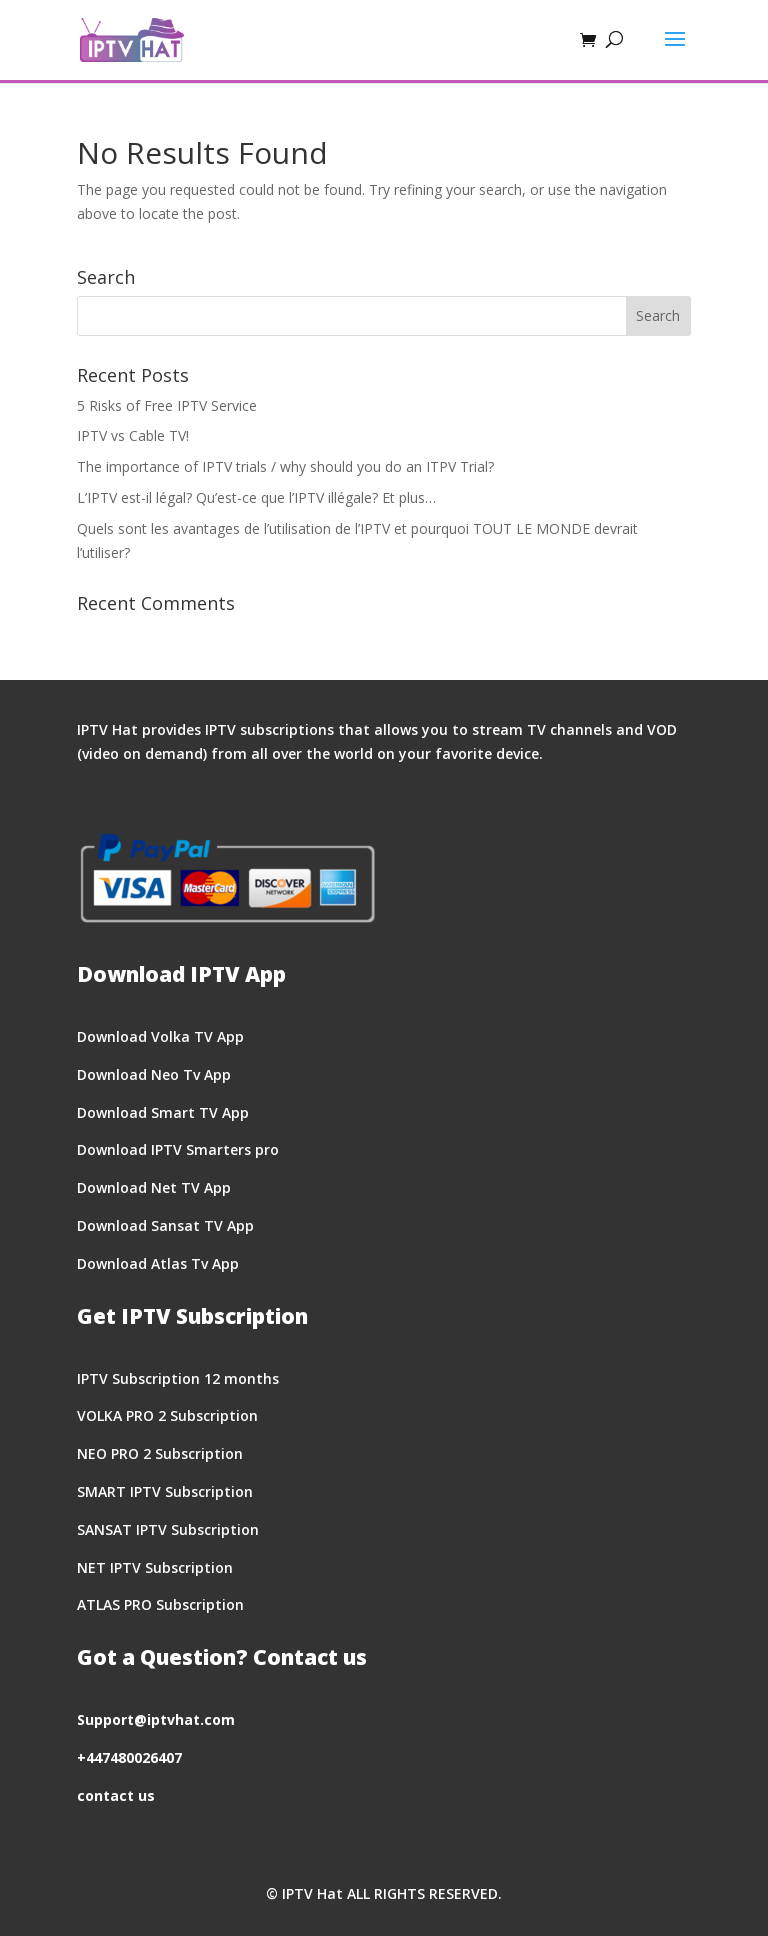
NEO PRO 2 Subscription (160, 1453)
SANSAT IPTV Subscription (168, 1529)
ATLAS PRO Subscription (160, 1604)
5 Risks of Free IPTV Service (167, 405)
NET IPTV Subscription (155, 1567)
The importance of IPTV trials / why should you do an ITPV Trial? (285, 466)
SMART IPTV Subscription (165, 1491)
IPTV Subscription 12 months (178, 1378)
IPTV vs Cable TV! (133, 435)
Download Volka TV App (160, 1036)
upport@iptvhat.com (160, 1719)
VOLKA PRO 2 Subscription (167, 1415)
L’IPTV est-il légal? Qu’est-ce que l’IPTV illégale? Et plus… (256, 497)
